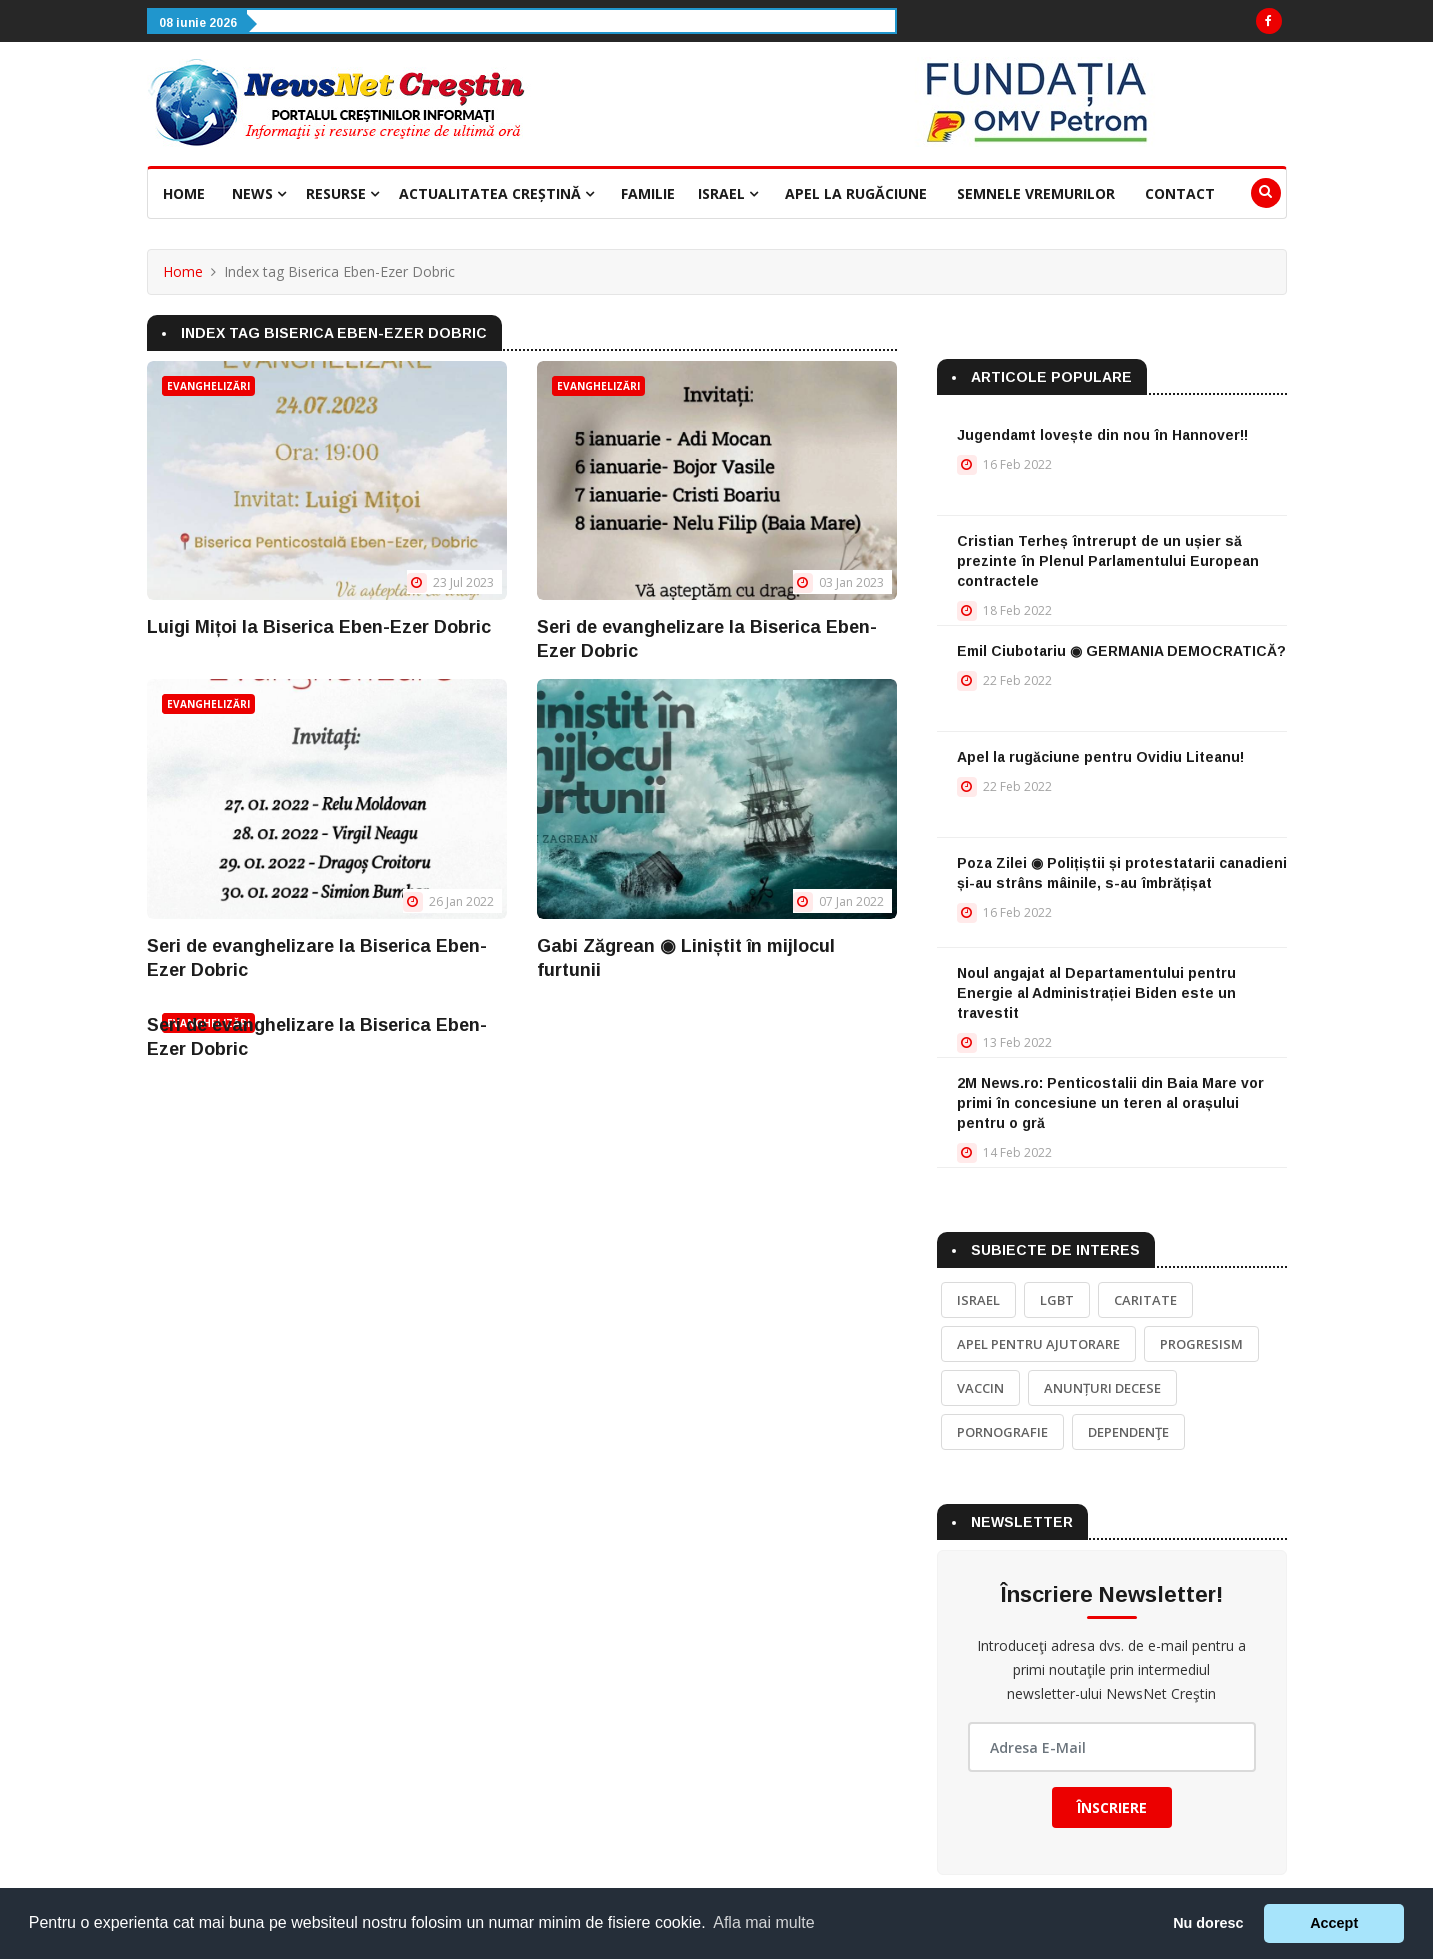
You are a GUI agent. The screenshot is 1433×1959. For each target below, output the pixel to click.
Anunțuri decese (1102, 1388)
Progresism (1201, 1344)
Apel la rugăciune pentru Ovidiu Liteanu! (1100, 757)
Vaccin (980, 1388)
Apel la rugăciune (856, 193)
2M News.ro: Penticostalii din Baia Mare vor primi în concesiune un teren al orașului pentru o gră (1110, 1103)
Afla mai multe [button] (763, 1922)
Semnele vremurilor (1036, 193)
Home (184, 193)
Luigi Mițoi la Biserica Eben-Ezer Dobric (319, 627)
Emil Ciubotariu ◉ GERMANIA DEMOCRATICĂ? (1121, 651)
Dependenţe (1128, 1432)
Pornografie (1002, 1432)
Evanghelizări (208, 386)
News (259, 193)
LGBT (1057, 1300)
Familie (648, 193)
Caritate (1145, 1300)
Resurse (342, 193)
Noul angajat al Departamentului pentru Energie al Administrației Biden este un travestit (1096, 993)
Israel (728, 193)
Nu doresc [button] (1208, 1923)
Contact (1180, 193)
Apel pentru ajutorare (1038, 1344)
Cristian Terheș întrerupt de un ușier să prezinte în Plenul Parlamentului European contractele (1108, 561)
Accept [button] (1334, 1923)
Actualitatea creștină (496, 193)
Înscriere (1112, 1807)
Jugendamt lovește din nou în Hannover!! (1102, 435)
